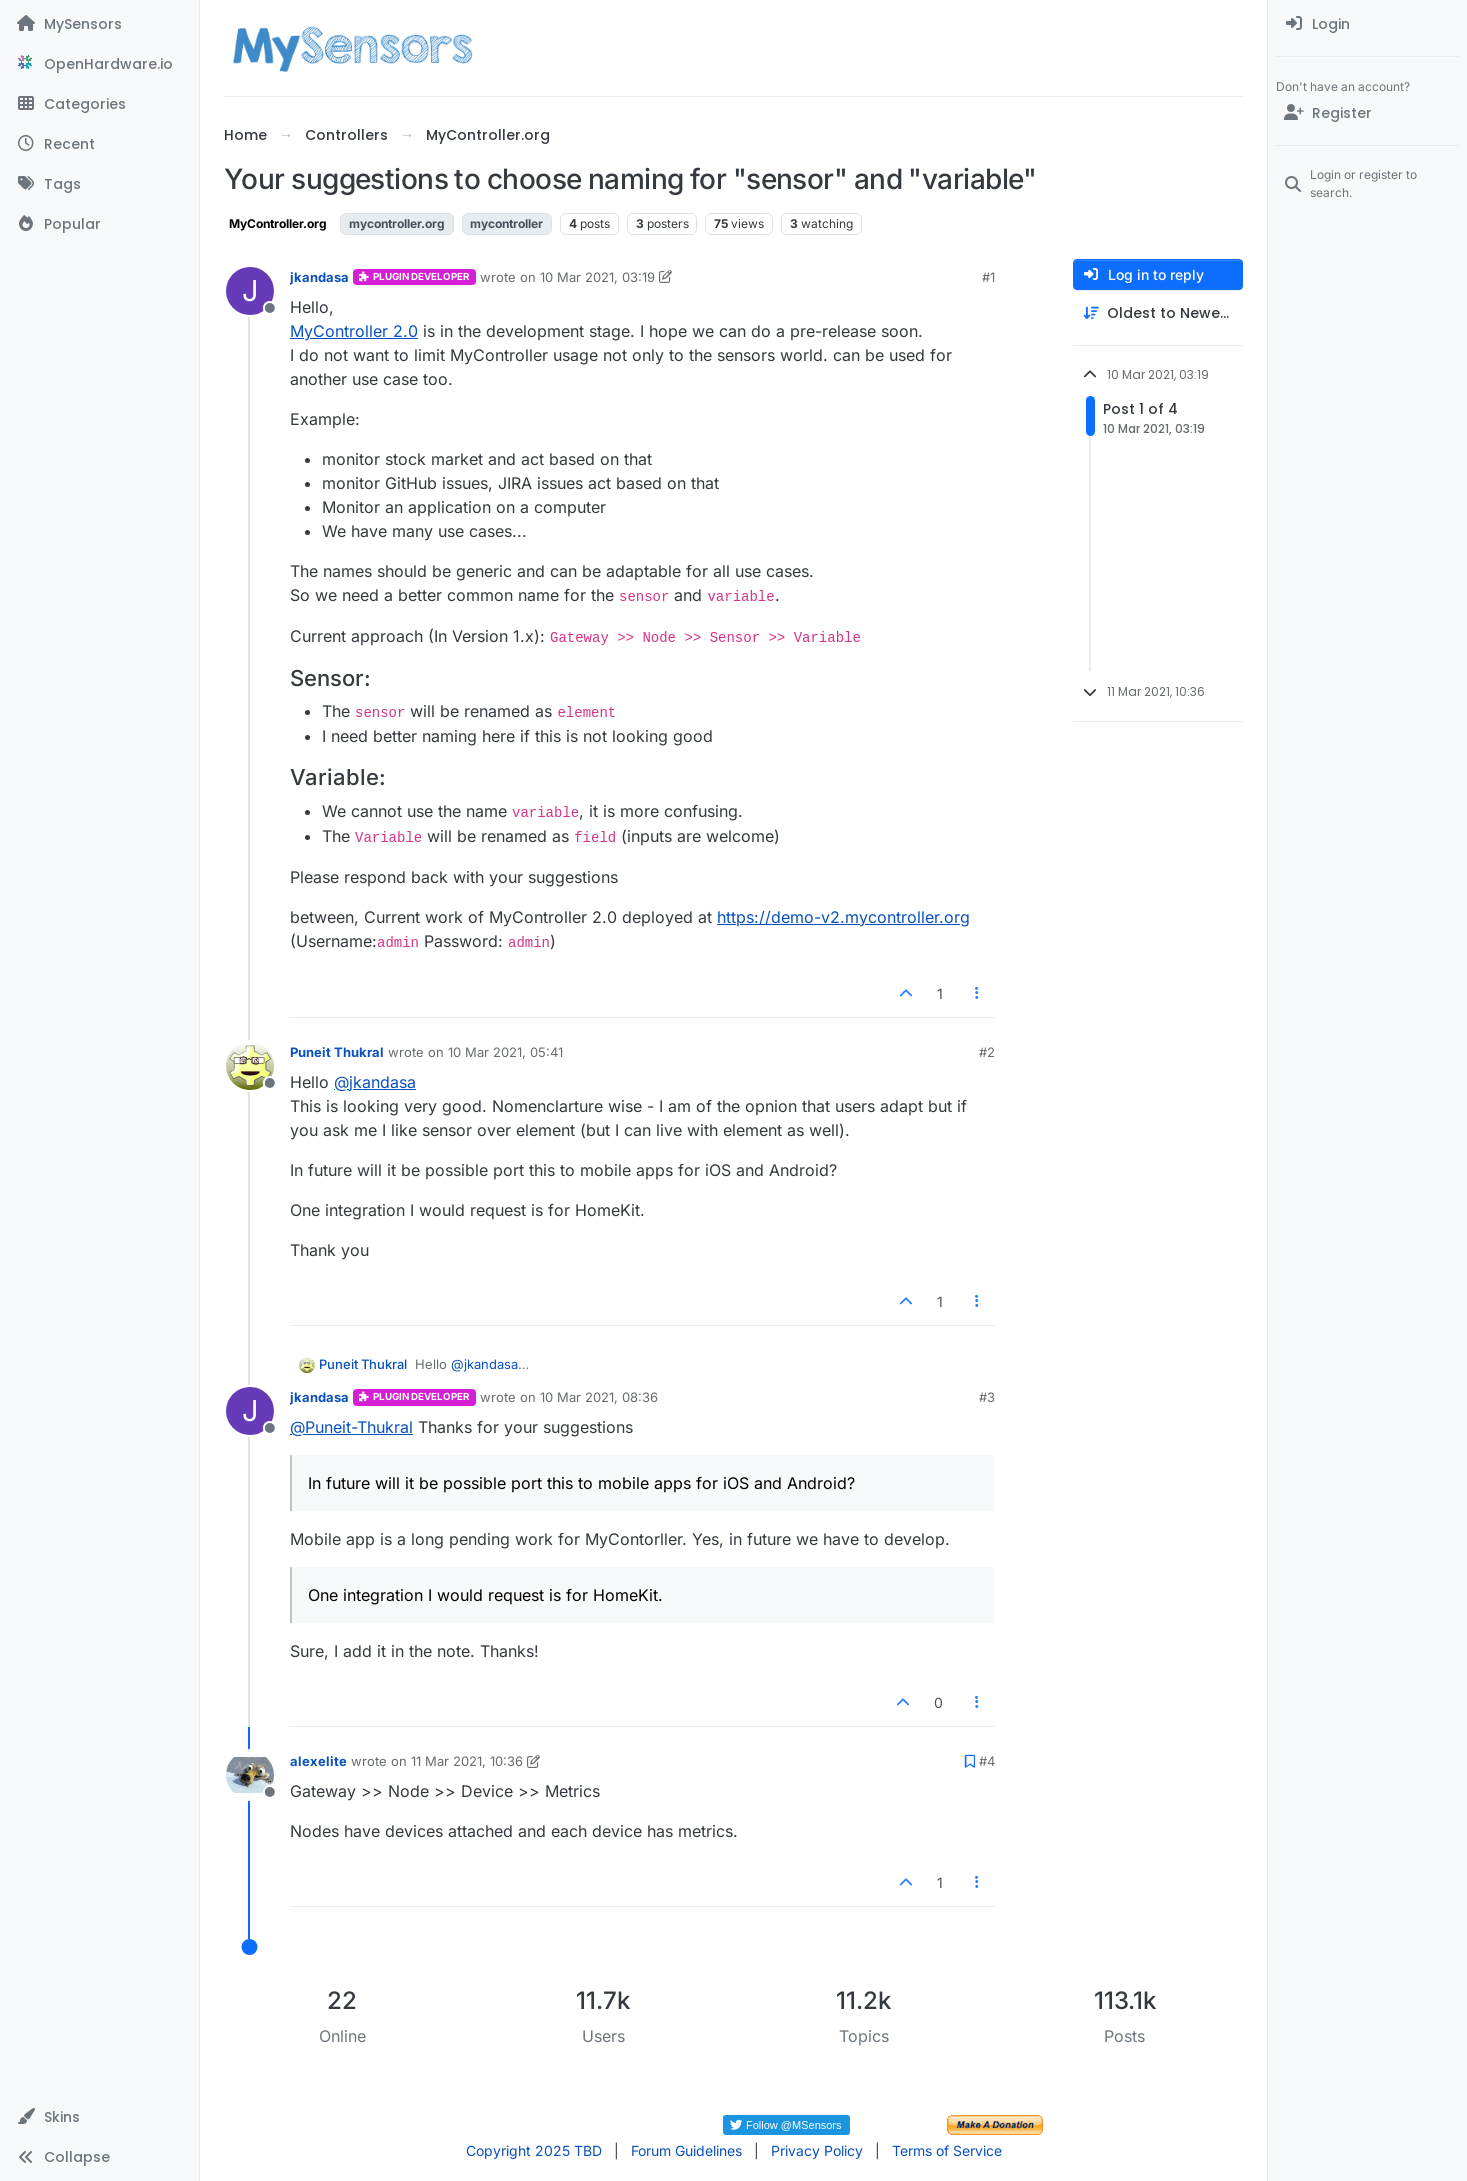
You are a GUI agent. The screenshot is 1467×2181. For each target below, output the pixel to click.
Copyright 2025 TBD (534, 2150)
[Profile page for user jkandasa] (250, 291)
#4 (987, 1761)
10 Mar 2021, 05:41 (505, 1052)
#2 (987, 1052)
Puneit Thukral (337, 1052)
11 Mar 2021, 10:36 (467, 1761)
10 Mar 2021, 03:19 (597, 277)
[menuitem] (1367, 24)
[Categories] (99, 104)
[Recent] (99, 144)
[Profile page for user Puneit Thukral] (250, 1066)
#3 (987, 1397)
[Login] (1367, 24)
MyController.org (278, 223)
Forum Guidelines (686, 2150)
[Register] (1367, 113)
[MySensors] (99, 24)
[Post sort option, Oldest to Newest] (1158, 313)
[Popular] (99, 224)
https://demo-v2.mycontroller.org (843, 917)
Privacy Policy (817, 2150)
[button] (99, 2117)
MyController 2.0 (354, 331)
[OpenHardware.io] (99, 64)
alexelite (318, 1761)
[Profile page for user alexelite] (250, 1775)
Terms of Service (947, 2150)
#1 (988, 277)
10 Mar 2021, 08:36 (599, 1397)
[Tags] (99, 184)
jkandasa (319, 277)
